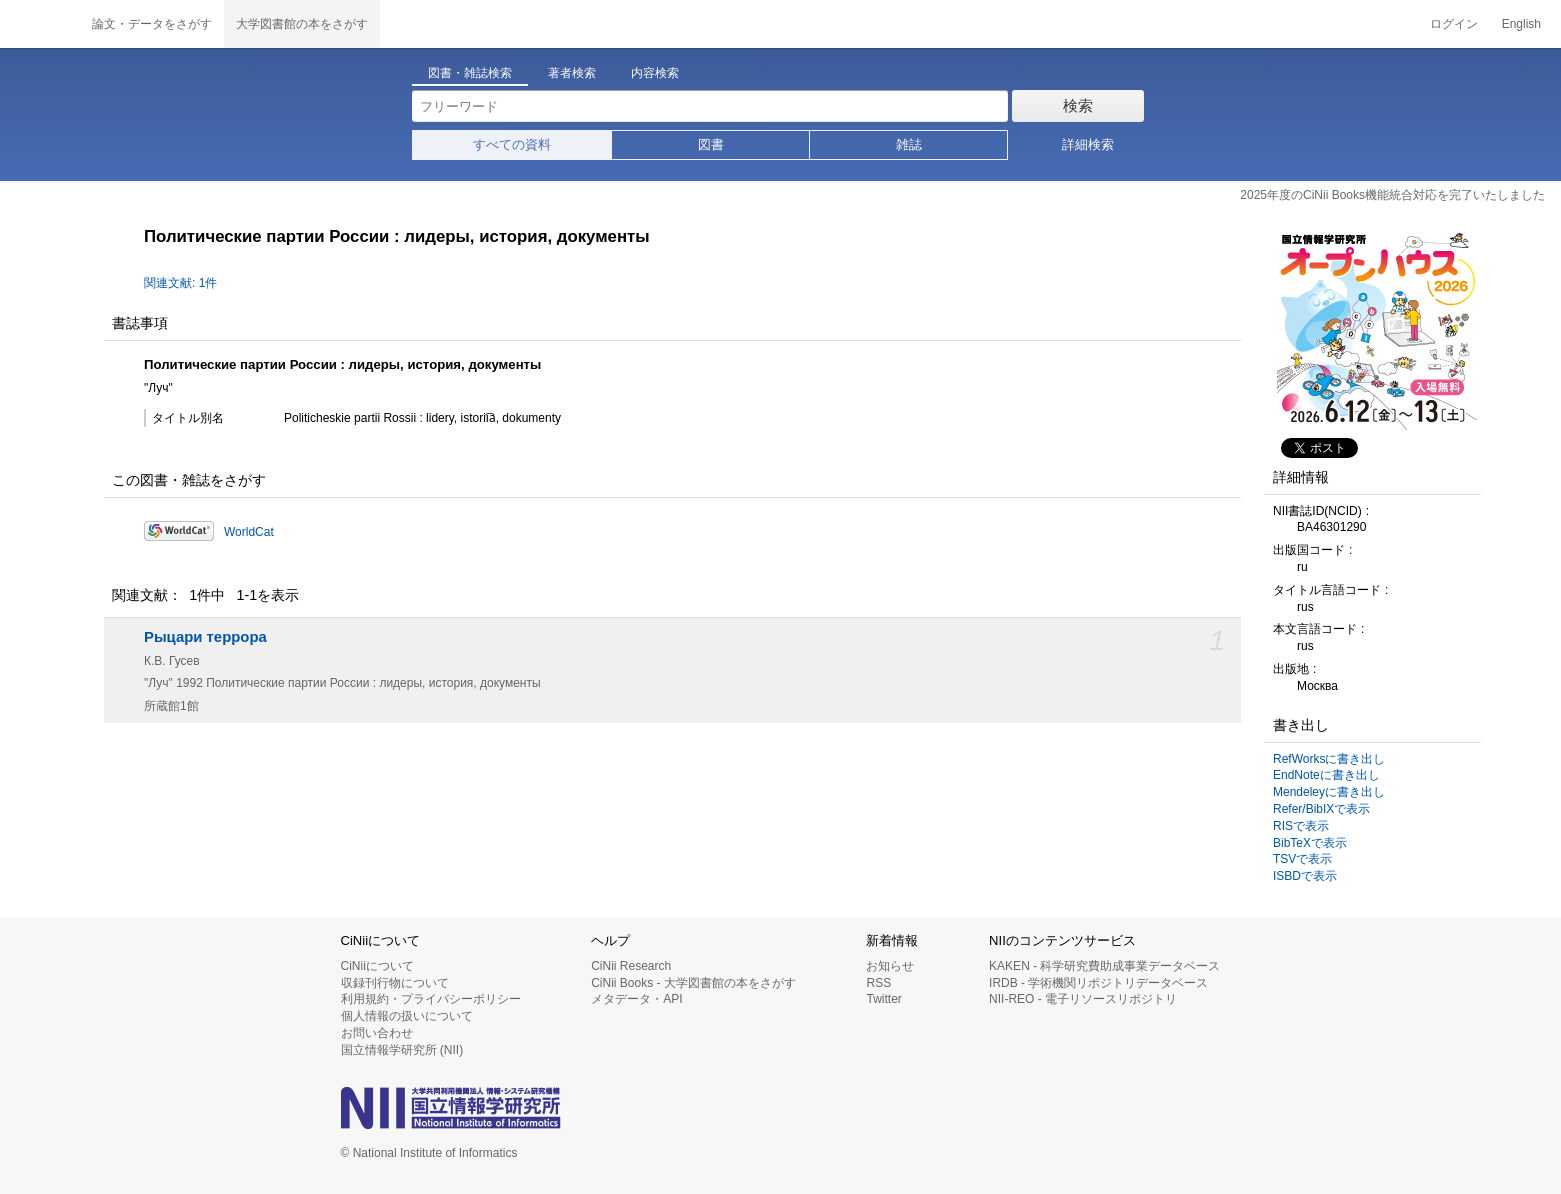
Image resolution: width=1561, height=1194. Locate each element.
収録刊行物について (395, 983)
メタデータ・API (636, 999)
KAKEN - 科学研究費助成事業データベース (1104, 966)
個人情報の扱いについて (407, 1016)
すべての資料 (512, 144)
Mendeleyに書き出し (1329, 792)
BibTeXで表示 (1310, 843)
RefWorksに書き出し (1329, 759)
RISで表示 (1301, 826)
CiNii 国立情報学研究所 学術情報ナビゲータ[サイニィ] (40, 24)
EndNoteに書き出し (1326, 775)
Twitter (883, 999)
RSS (878, 983)
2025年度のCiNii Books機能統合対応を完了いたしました (1392, 195)
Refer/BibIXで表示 (1321, 809)
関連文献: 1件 (180, 283)
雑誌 (909, 144)
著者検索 (572, 73)
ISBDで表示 (1305, 876)
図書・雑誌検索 (470, 73)
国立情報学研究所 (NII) (402, 1050)
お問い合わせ (377, 1033)
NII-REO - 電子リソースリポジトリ (1083, 999)
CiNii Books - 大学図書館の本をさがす (693, 983)
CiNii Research (631, 966)
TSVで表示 (1302, 859)
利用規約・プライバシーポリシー (431, 999)
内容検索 (655, 73)
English (1521, 24)
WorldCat (249, 532)
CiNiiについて (377, 966)
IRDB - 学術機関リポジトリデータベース (1098, 983)
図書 (711, 144)
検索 (1078, 105)
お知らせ (890, 966)
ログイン (1454, 24)
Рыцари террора (205, 637)
